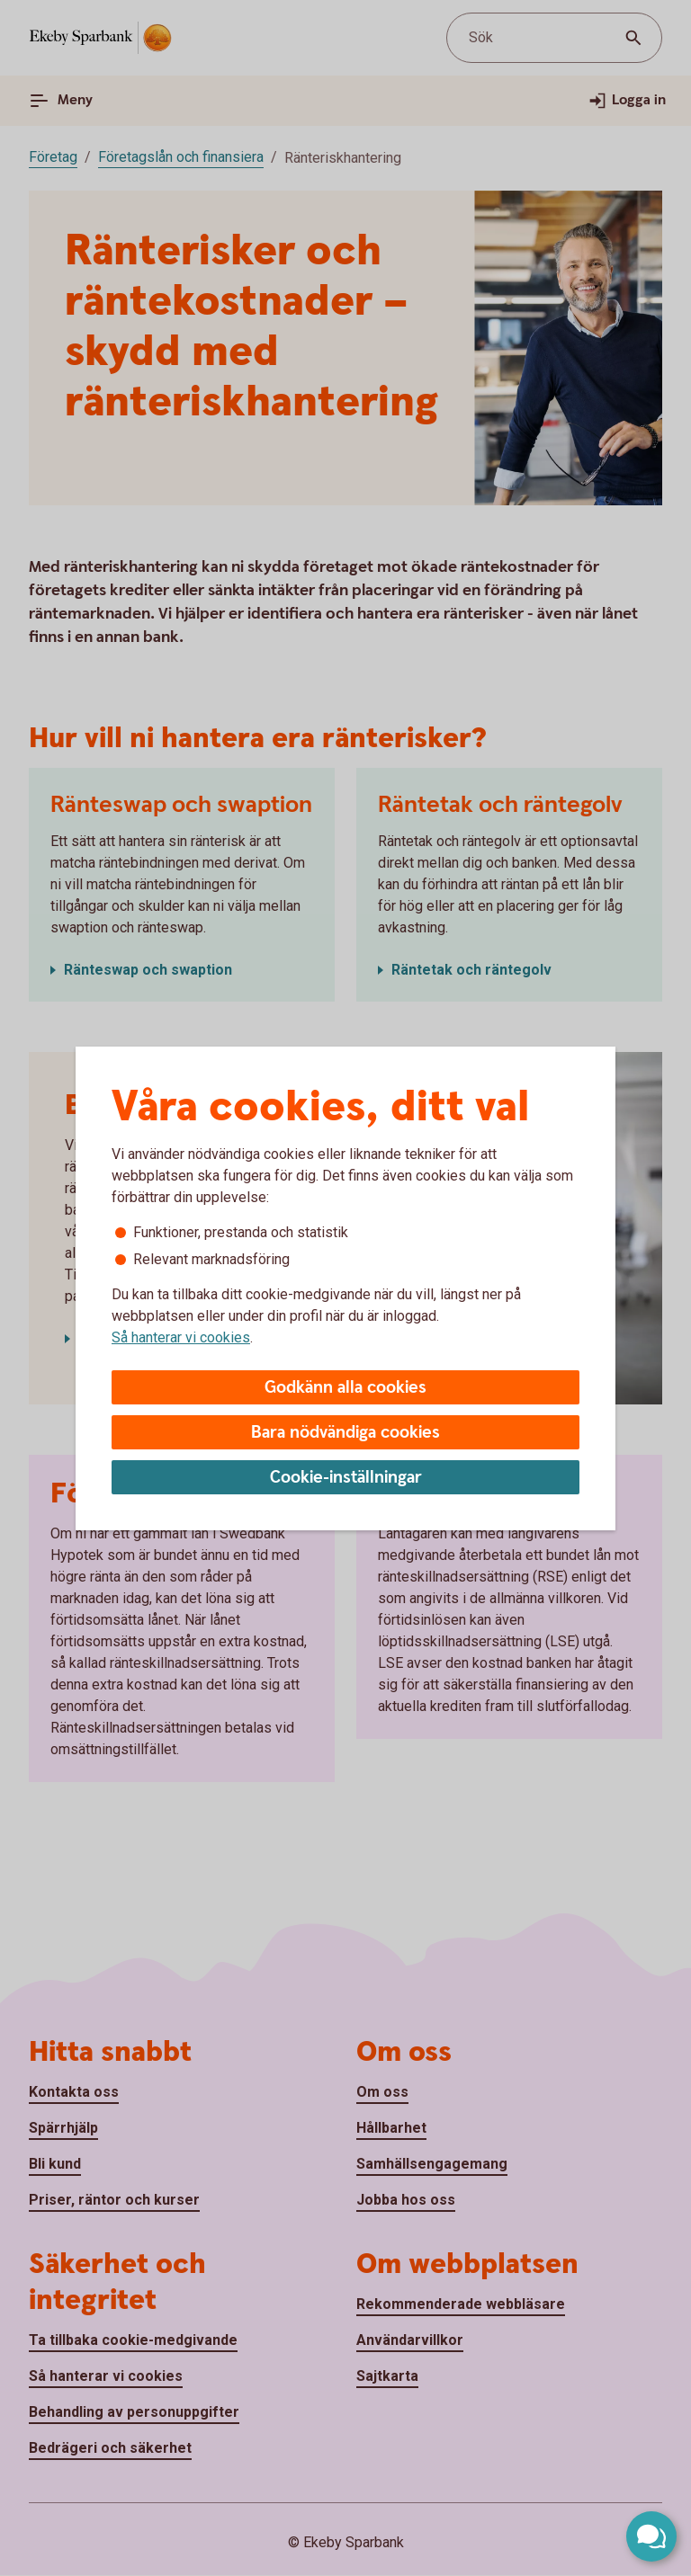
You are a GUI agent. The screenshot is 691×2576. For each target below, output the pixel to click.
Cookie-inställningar (346, 1477)
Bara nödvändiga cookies (345, 1433)
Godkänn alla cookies (345, 1388)
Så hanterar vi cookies (181, 1337)
